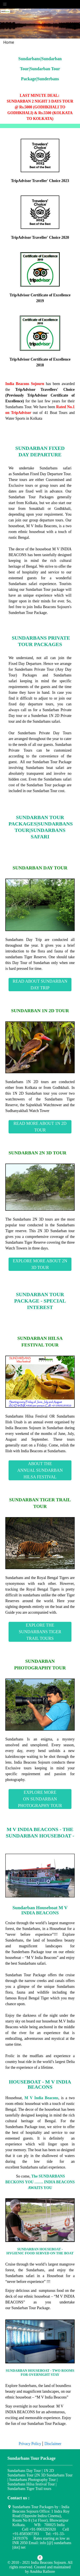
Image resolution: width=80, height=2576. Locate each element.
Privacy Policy (30, 2444)
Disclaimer (52, 2444)
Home (8, 42)
